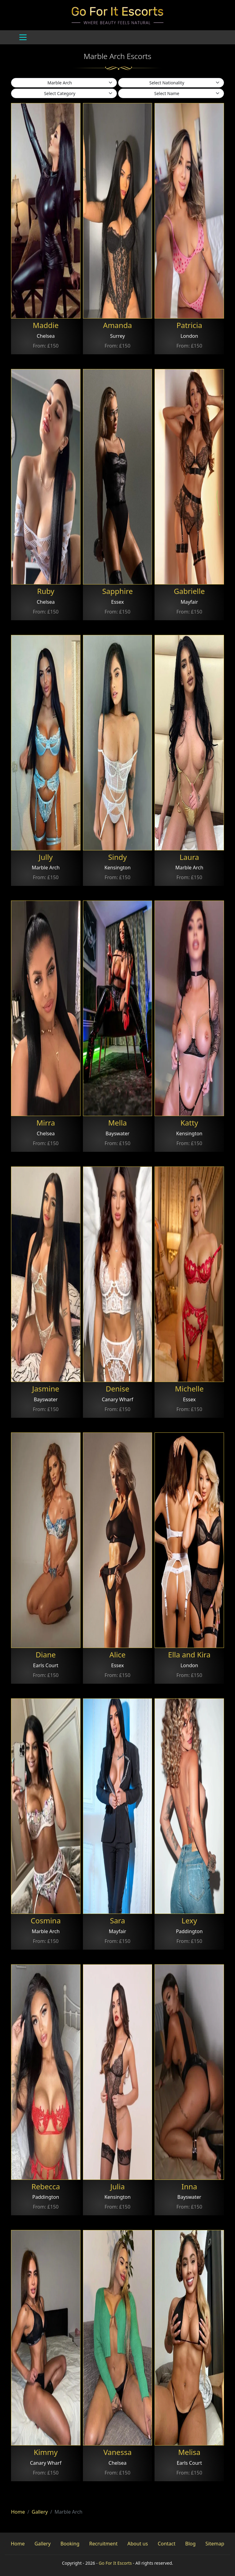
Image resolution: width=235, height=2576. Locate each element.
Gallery (40, 2511)
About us (137, 2543)
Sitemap (214, 2543)
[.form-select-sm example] (64, 82)
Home (18, 2511)
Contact (166, 2543)
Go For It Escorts (115, 2563)
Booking (69, 2543)
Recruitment (103, 2543)
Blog (190, 2543)
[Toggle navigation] (23, 37)
